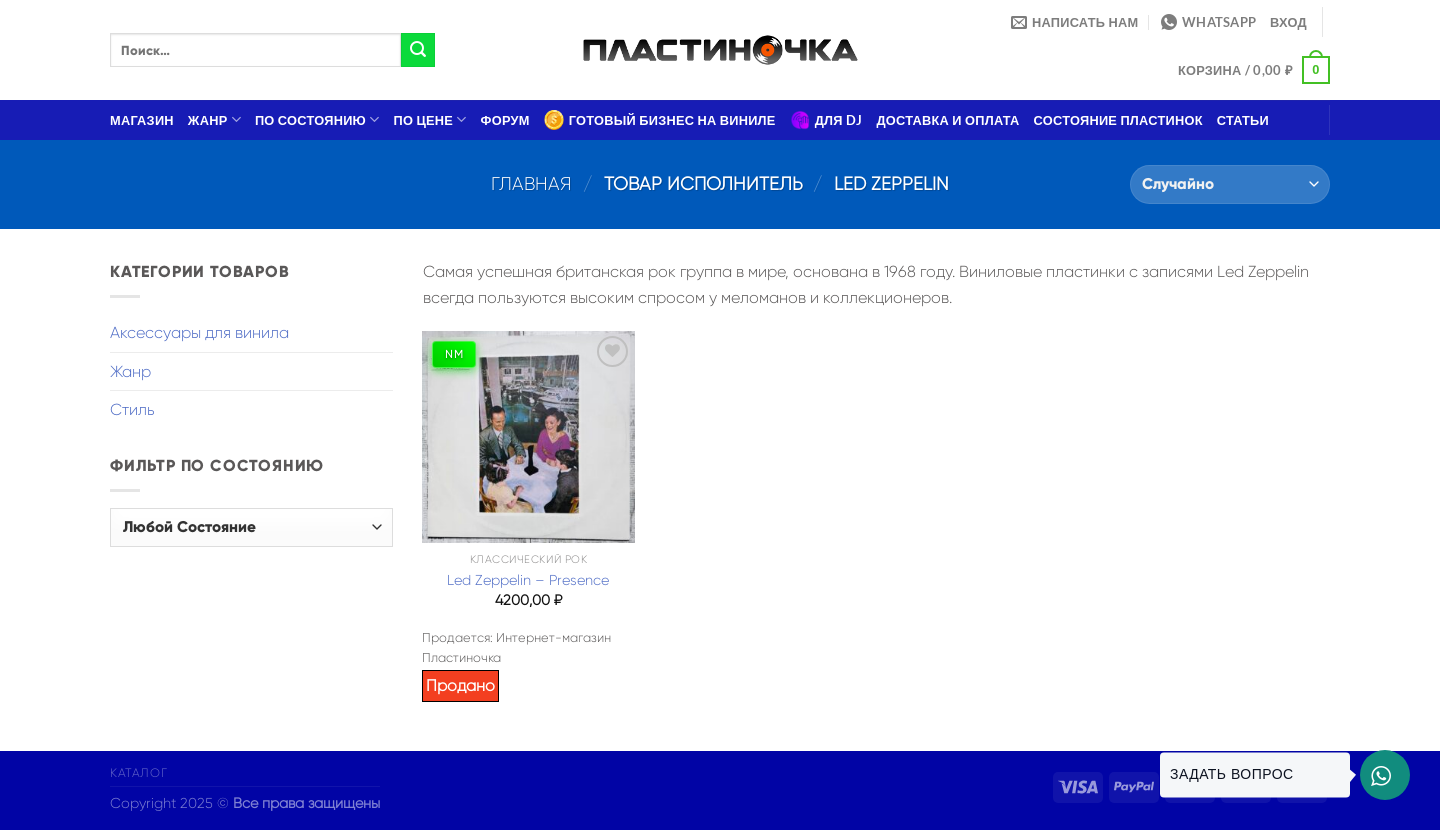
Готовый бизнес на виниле (660, 120)
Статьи (1243, 120)
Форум (505, 120)
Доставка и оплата (947, 120)
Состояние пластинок (1118, 120)
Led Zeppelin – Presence (528, 580)
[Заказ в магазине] (1230, 184)
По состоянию (317, 119)
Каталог (138, 773)
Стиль (132, 409)
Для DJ (826, 120)
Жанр (214, 119)
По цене (430, 119)
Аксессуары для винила (199, 332)
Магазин (142, 120)
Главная (531, 183)
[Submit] (418, 50)
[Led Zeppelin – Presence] (528, 437)
